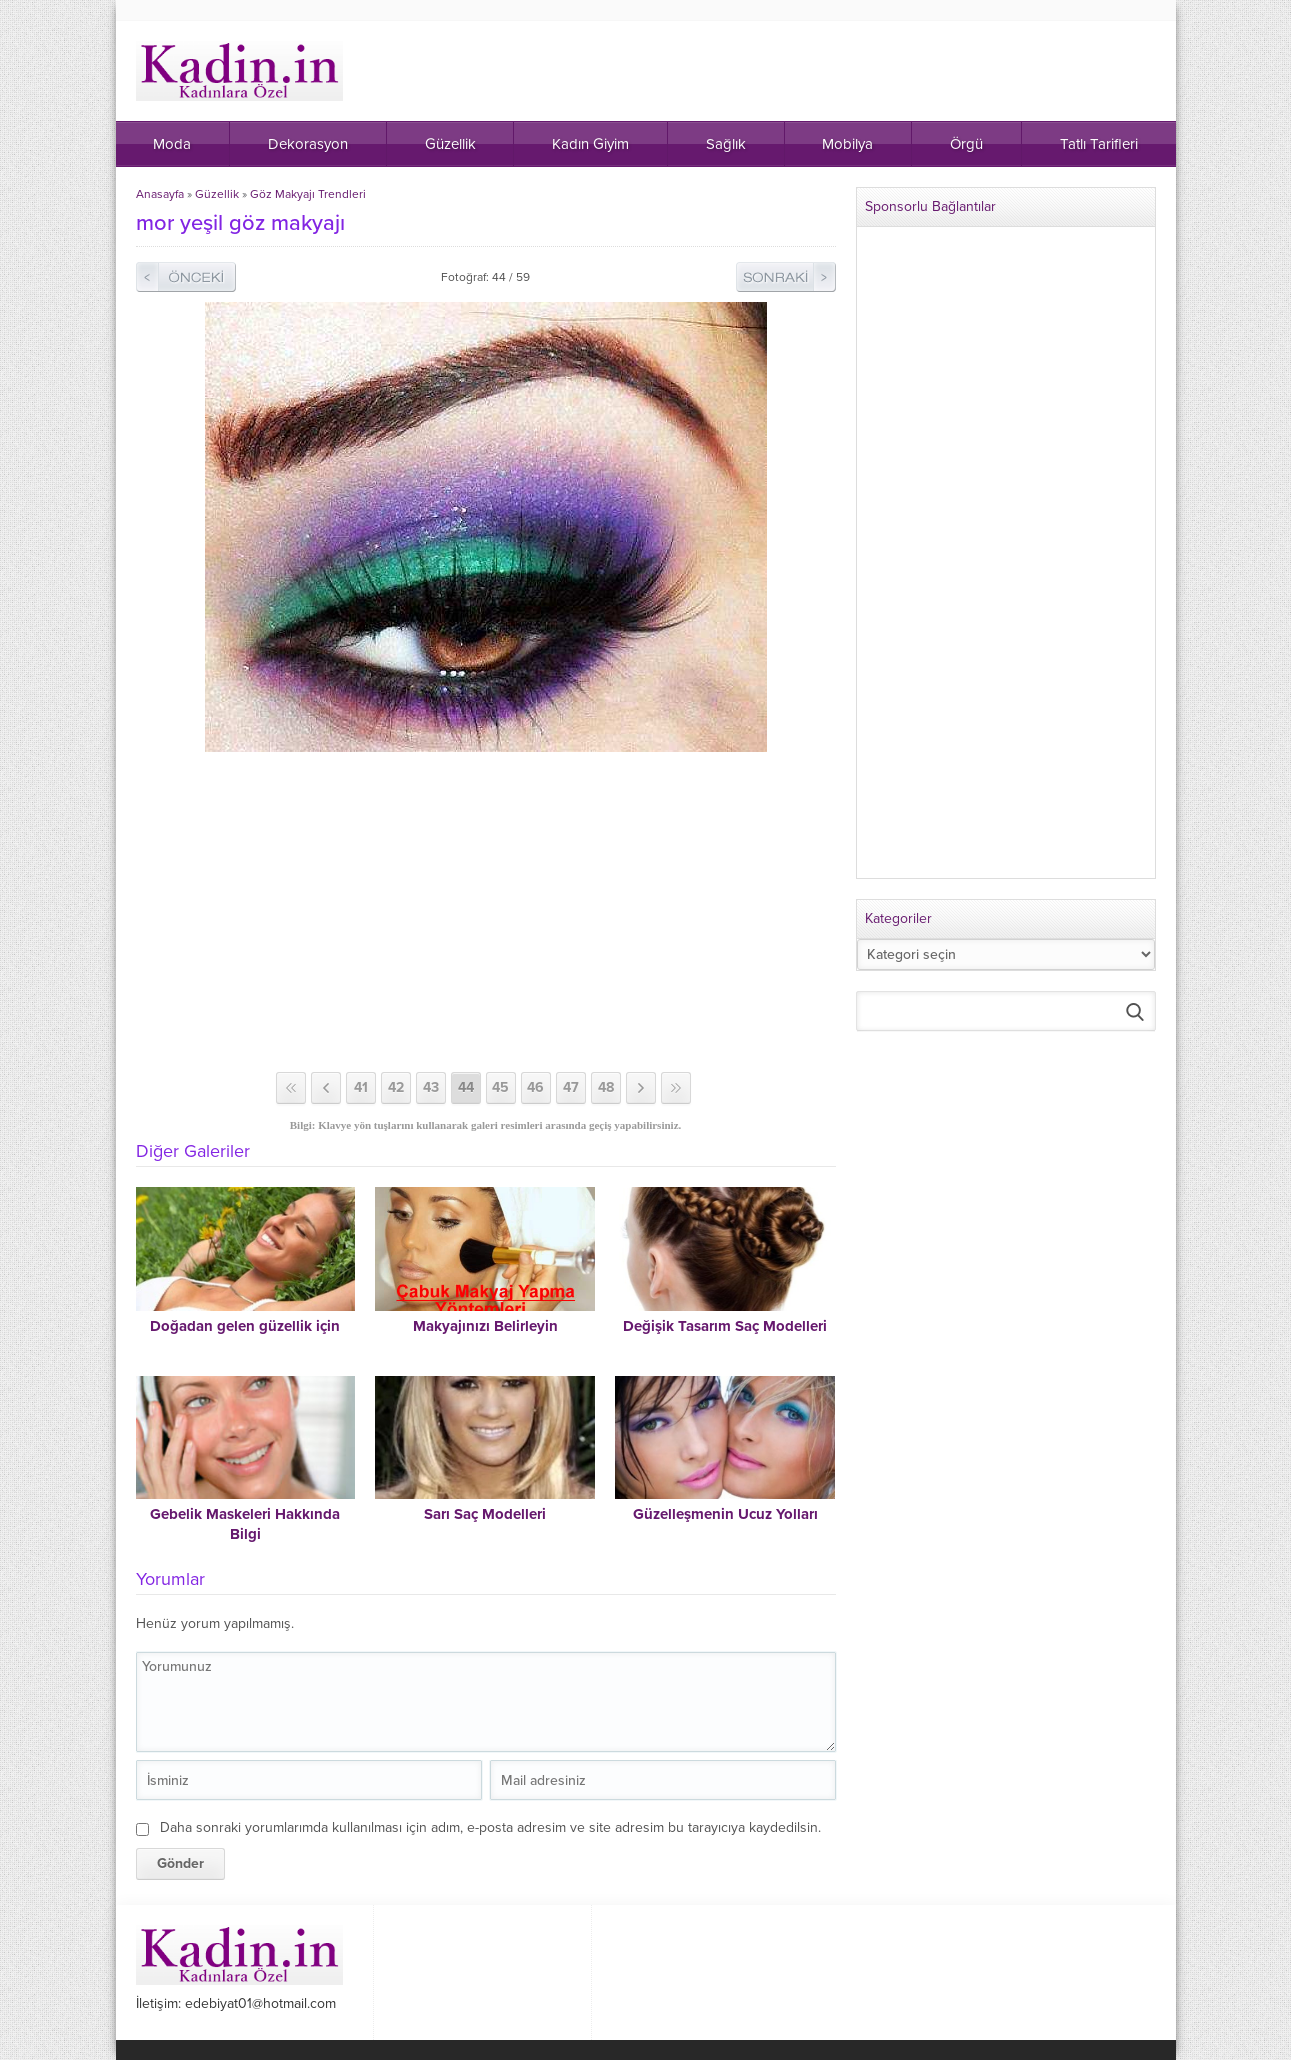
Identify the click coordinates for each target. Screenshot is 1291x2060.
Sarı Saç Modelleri (485, 1514)
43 (431, 1087)
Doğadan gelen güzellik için (245, 1326)
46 (535, 1087)
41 (361, 1087)
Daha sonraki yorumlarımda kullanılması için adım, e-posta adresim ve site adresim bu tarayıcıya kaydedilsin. (490, 1827)
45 (500, 1087)
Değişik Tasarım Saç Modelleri (725, 1326)
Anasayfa (160, 194)
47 (571, 1087)
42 (396, 1087)
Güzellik (217, 194)
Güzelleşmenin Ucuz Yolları (725, 1514)
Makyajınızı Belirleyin (485, 1326)
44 (466, 1087)
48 (606, 1087)
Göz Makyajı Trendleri (308, 194)
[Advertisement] (486, 912)
